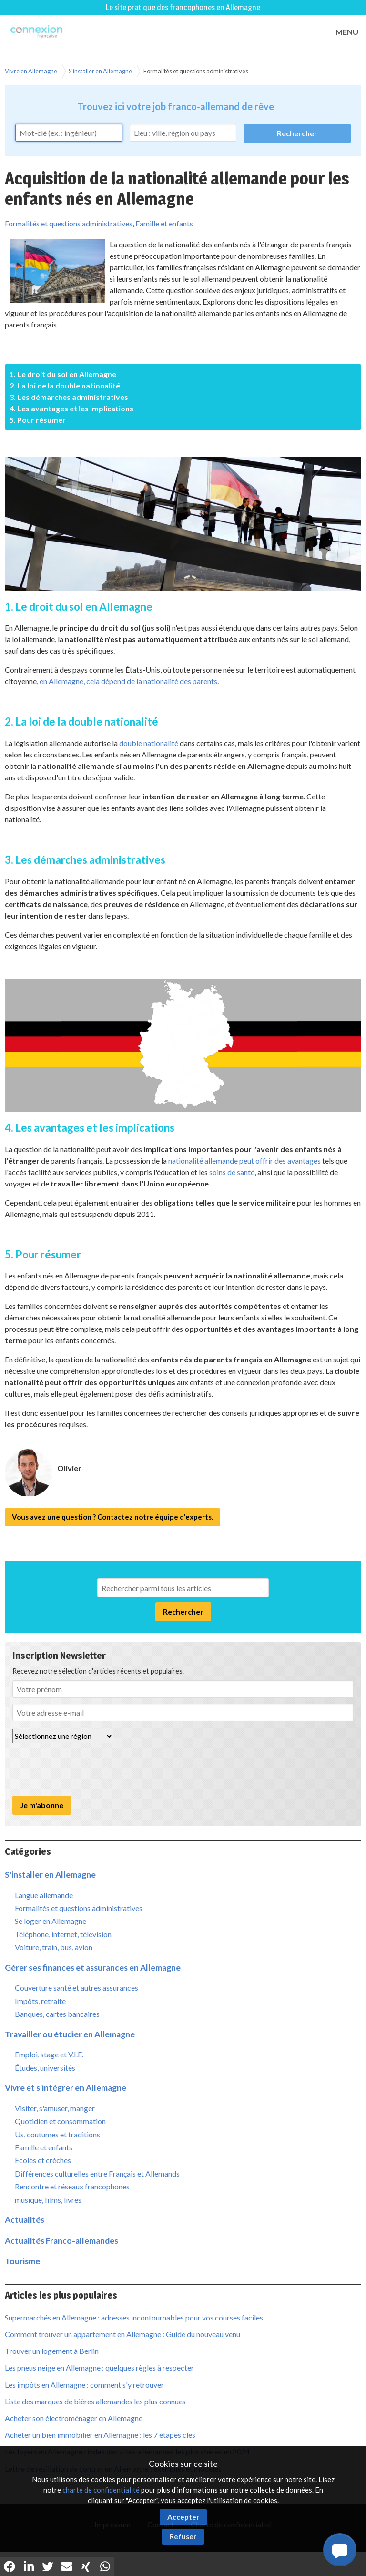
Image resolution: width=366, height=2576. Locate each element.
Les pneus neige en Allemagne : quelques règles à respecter (99, 2367)
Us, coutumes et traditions (57, 2134)
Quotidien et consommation (60, 2121)
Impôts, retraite (40, 2000)
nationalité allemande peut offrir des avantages (244, 1160)
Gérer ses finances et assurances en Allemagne (93, 1968)
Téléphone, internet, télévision (63, 1934)
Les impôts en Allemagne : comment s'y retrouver (84, 2384)
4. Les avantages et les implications (71, 408)
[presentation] (84, 1769)
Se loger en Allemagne (50, 1920)
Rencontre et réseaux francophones (72, 2186)
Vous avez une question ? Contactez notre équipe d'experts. (112, 1517)
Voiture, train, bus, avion (53, 1947)
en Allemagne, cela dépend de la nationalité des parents (128, 680)
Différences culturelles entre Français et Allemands (97, 2173)
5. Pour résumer (38, 419)
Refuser (183, 2536)
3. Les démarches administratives (69, 396)
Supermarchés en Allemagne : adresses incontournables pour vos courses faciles (134, 2317)
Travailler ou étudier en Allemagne (70, 2034)
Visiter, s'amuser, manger (55, 2108)
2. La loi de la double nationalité (65, 385)
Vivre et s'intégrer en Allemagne (65, 2088)
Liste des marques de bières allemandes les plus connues (95, 2401)
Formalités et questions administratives (195, 71)
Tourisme (22, 2261)
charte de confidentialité (101, 2489)
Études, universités (45, 2067)
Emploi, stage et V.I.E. (49, 2054)
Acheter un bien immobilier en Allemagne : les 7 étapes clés (100, 2434)
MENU (347, 31)
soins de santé (231, 1171)
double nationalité (148, 742)
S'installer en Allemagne (100, 71)
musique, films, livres (48, 2199)
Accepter (183, 2517)
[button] (339, 2549)
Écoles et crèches (43, 2160)
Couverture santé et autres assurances (76, 1987)
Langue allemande (44, 1895)
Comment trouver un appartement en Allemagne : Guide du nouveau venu (122, 2334)
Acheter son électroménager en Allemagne (73, 2418)
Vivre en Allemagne (31, 71)
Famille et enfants (164, 223)
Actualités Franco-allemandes (61, 2241)
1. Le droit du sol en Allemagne (63, 373)
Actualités (24, 2220)
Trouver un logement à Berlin (52, 2350)
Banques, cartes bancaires (57, 2013)
